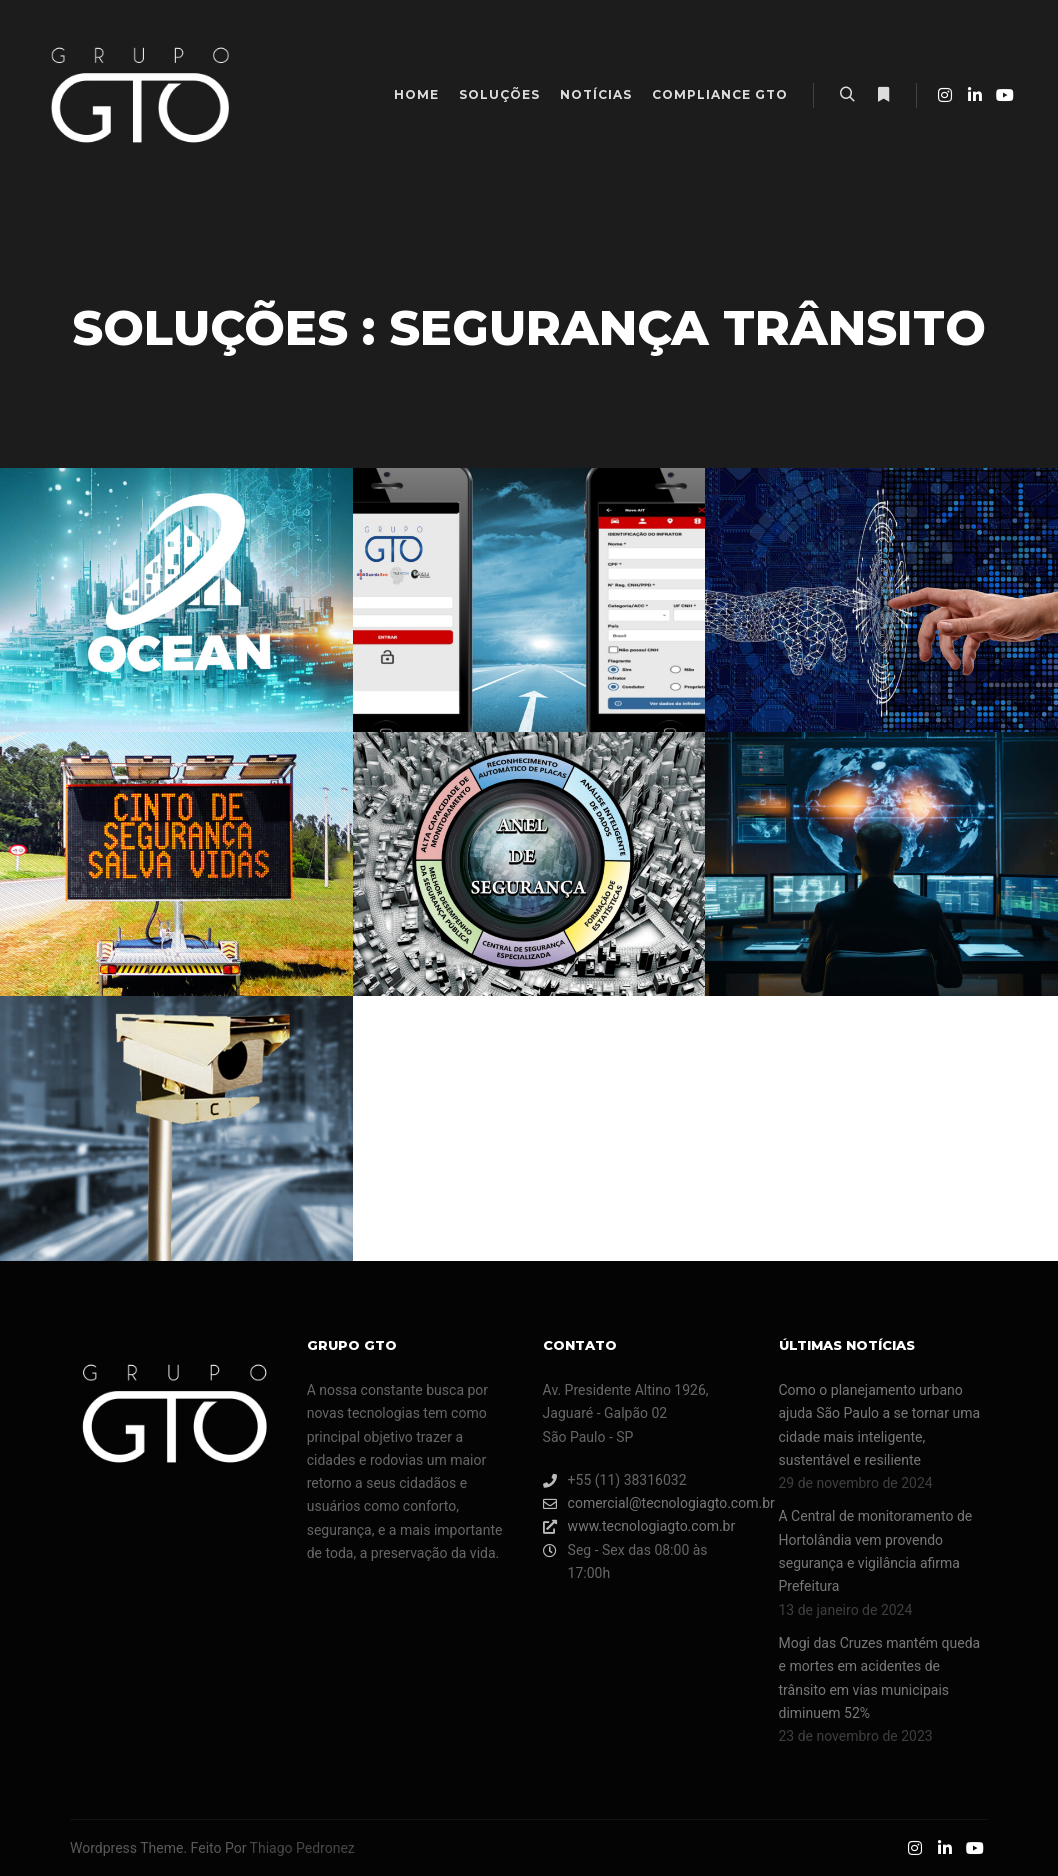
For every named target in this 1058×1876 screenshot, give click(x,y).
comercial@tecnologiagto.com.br (647, 1503)
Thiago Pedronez (302, 1848)
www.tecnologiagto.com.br (639, 1526)
